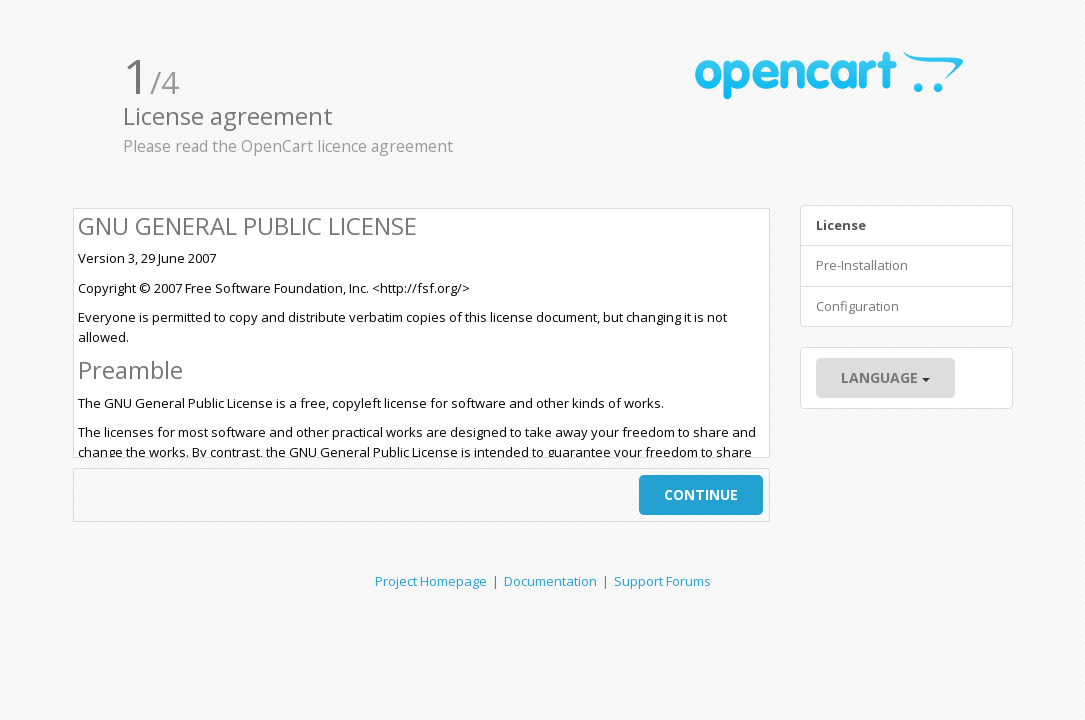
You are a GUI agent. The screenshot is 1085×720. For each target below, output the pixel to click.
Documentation (550, 581)
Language (885, 377)
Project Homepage (431, 581)
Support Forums (662, 581)
